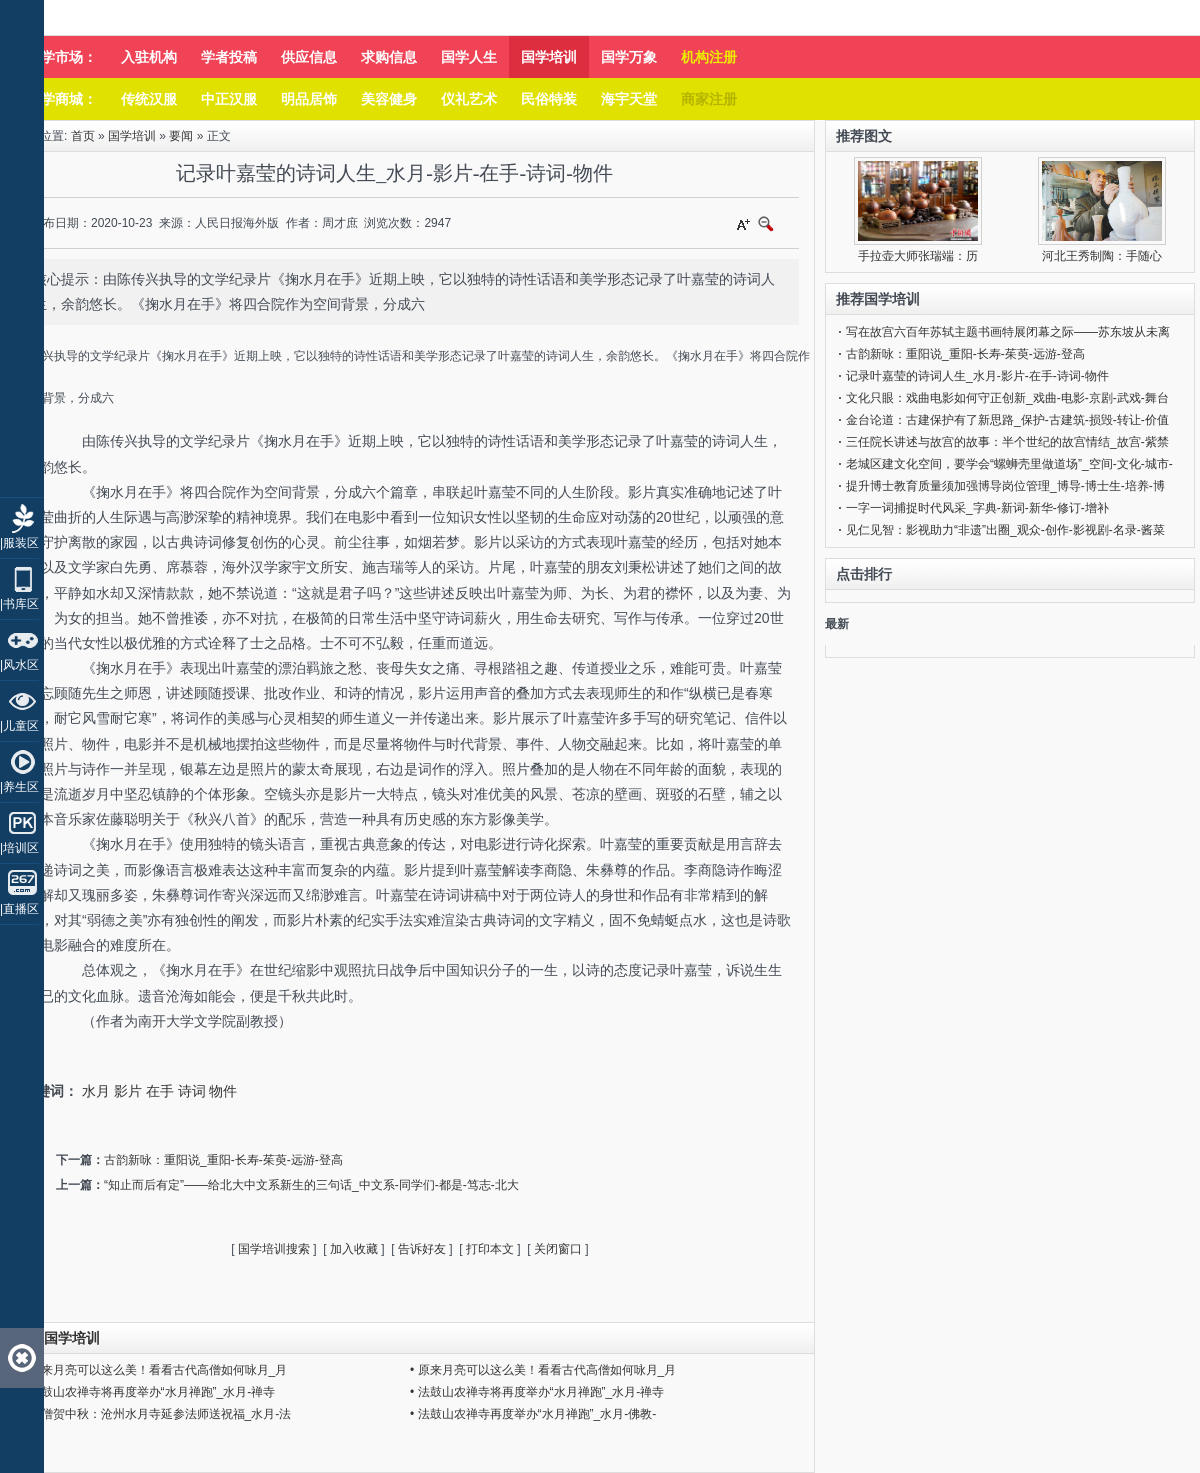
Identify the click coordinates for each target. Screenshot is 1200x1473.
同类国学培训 (58, 1338)
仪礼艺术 (469, 99)
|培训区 (19, 848)
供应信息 (309, 57)
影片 (128, 1091)
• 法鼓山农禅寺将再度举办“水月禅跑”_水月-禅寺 (148, 1392)
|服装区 (19, 543)
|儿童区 (19, 726)
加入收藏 (354, 1249)
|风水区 (19, 665)
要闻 (181, 136)
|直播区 (19, 909)
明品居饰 (309, 99)
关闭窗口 (558, 1249)
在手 (160, 1091)
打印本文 (490, 1249)
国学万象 (629, 57)
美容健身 (389, 99)
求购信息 (389, 57)
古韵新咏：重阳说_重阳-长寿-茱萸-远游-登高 (223, 1160)
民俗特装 (549, 99)
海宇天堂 (629, 99)
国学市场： (62, 57)
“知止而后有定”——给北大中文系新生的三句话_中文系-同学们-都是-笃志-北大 (311, 1185)
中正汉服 (229, 99)
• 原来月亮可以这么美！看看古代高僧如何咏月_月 (154, 1370)
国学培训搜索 (274, 1249)
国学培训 (549, 57)
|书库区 (19, 604)
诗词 (192, 1091)
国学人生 (469, 57)
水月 (96, 1091)
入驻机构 (149, 57)
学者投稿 (229, 57)
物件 (223, 1091)
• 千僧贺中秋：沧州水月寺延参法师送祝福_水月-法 (156, 1414)
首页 (83, 136)
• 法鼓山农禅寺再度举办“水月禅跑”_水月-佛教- (533, 1414)
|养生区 (19, 787)
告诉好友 (422, 1249)
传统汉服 (149, 99)
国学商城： (62, 99)
